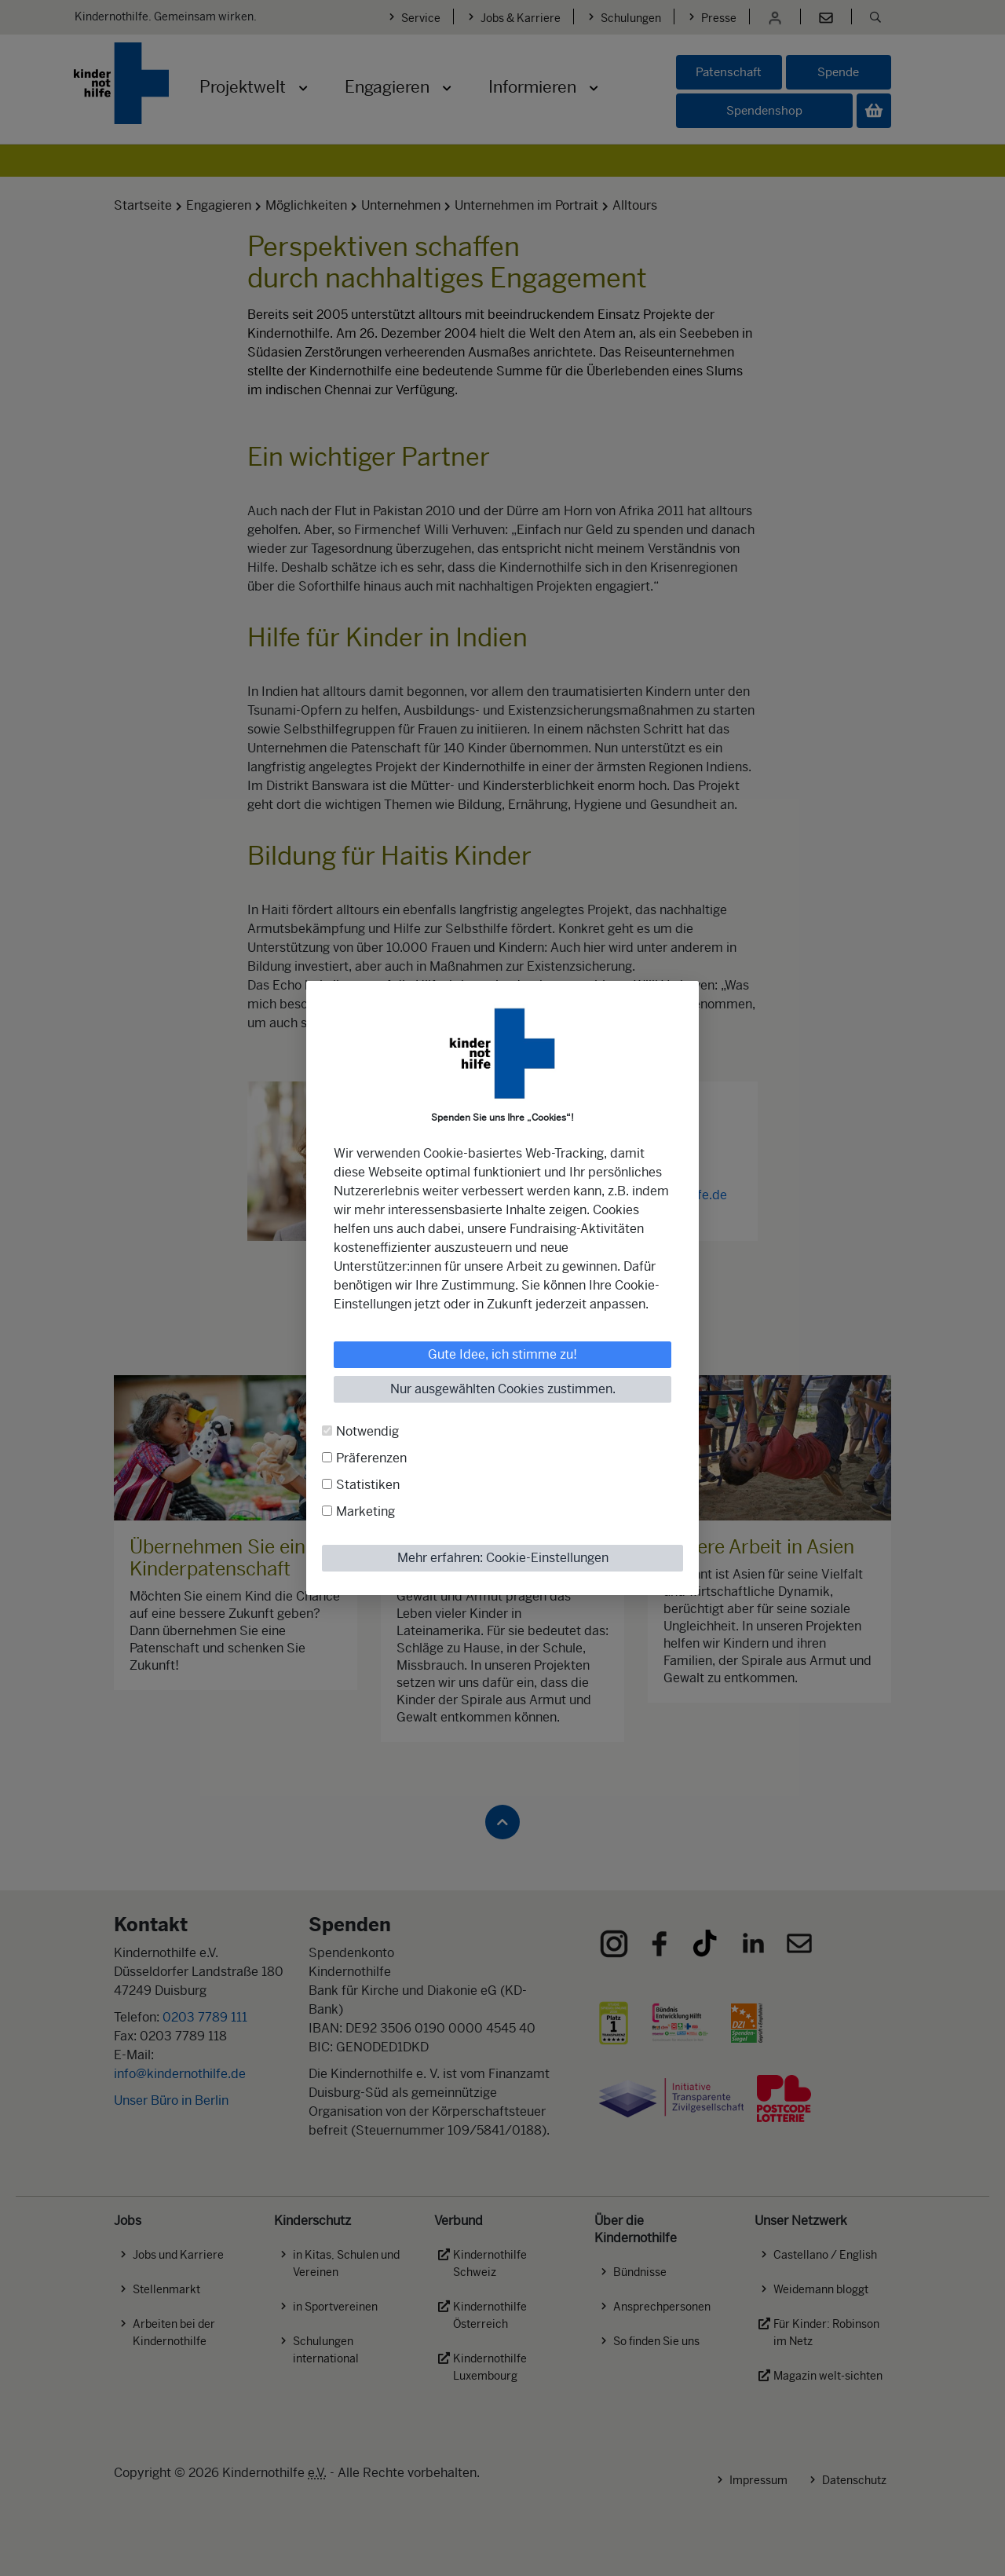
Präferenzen (371, 1458)
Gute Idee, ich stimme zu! (502, 1354)
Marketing (365, 1511)
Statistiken (368, 1484)
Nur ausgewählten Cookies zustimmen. (503, 1389)
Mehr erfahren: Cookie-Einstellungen (502, 1558)
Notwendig (367, 1431)
